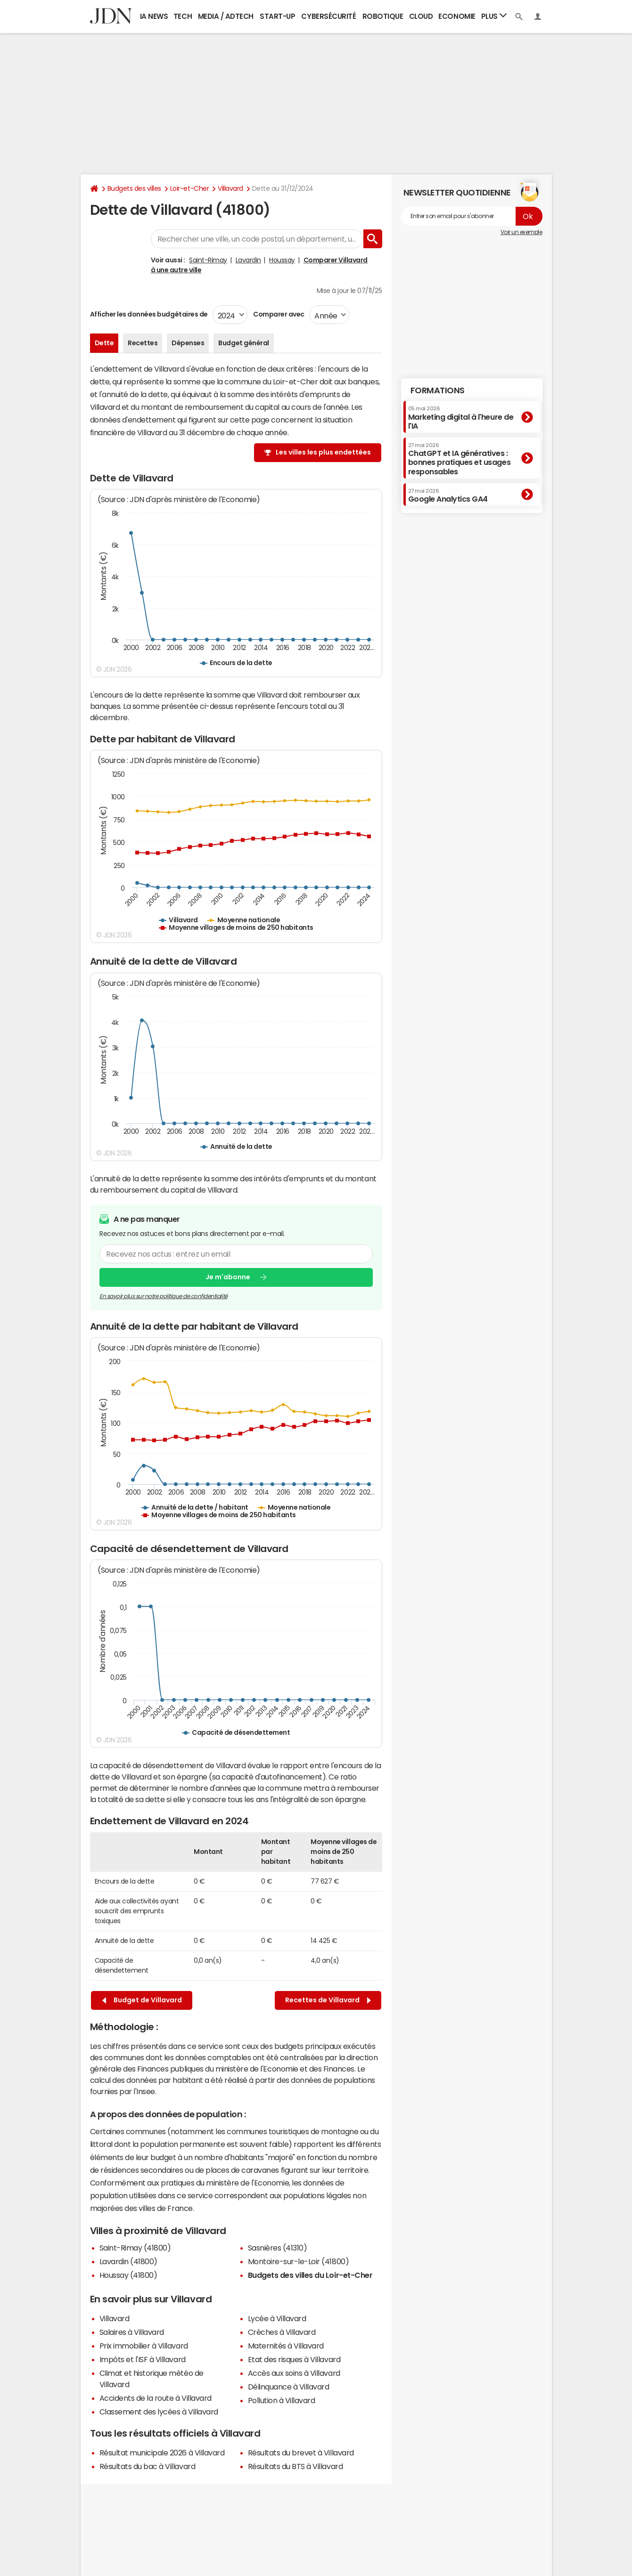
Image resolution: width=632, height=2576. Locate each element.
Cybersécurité (328, 16)
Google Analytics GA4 (448, 495)
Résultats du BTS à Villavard (295, 2466)
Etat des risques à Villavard (294, 2359)
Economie (456, 16)
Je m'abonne (227, 1277)
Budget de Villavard (142, 2000)
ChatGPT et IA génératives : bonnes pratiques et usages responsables (459, 459)
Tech (182, 16)
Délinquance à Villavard (288, 2386)
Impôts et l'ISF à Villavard (142, 2359)
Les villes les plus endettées (323, 452)
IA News (154, 16)
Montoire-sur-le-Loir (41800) (298, 2261)
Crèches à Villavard (282, 2332)
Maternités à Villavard (286, 2345)
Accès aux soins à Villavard (294, 2373)
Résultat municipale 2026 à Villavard (162, 2452)
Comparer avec (278, 314)
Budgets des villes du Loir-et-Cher (310, 2275)
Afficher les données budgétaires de (149, 314)
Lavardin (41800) (128, 2261)
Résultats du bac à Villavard (147, 2466)
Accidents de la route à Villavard (155, 2398)
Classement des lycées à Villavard (158, 2411)
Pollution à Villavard (281, 2400)
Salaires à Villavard (131, 2332)
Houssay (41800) (128, 2275)
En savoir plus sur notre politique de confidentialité (163, 1296)
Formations (437, 390)
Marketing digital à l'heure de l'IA (461, 417)
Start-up (277, 16)
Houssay (282, 260)
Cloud (421, 16)
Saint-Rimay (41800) (135, 2247)
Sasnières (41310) (277, 2247)
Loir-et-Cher (189, 188)
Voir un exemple (521, 232)
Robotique (382, 16)
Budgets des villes (134, 188)
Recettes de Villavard (328, 2000)
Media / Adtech (226, 16)
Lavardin (248, 260)
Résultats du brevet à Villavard (301, 2452)
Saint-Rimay (208, 260)
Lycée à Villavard (277, 2318)
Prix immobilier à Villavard (143, 2345)
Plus (494, 16)
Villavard (230, 188)
